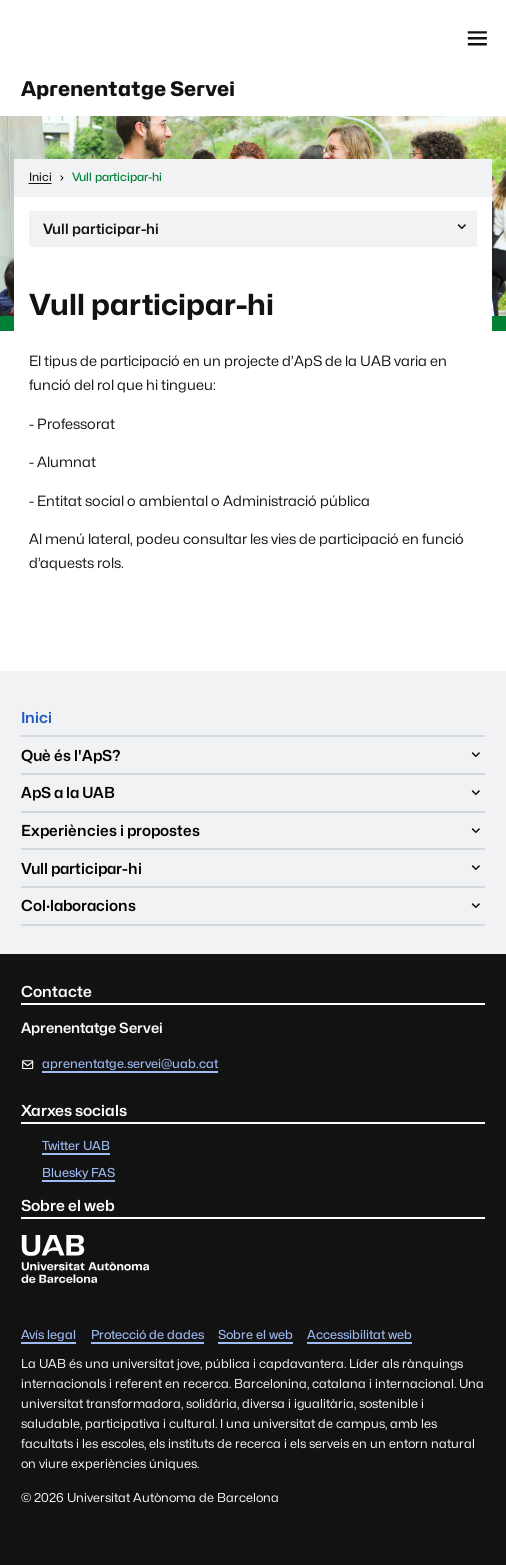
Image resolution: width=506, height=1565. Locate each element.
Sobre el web (255, 1335)
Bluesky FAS (78, 1173)
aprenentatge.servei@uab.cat (130, 1063)
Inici (36, 717)
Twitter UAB (76, 1146)
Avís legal (48, 1335)
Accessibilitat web (359, 1335)
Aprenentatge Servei (128, 88)
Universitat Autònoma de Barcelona (107, 37)
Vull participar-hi (256, 232)
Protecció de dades (147, 1335)
